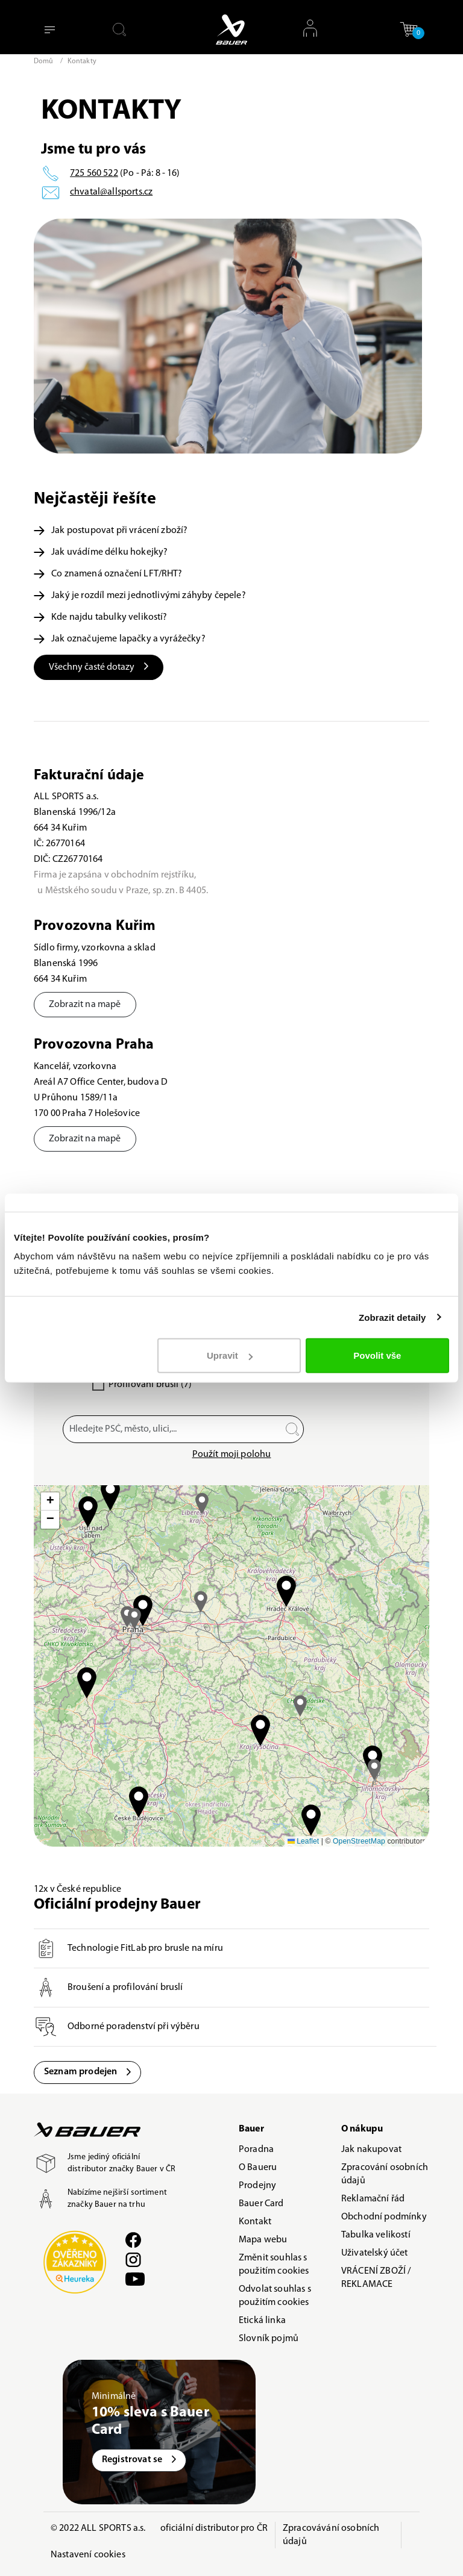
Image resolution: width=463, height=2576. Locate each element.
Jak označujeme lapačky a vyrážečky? (120, 639)
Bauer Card (261, 2204)
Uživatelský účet (374, 2253)
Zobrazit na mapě (85, 1004)
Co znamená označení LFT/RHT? (108, 574)
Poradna (256, 2149)
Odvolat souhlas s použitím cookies (275, 2295)
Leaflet (304, 1841)
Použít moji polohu (231, 1454)
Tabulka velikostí (376, 2235)
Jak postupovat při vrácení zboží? (110, 530)
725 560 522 (94, 173)
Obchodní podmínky (384, 2217)
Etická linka (262, 2320)
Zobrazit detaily (392, 1317)
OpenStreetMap (359, 1841)
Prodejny (257, 2186)
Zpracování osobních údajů (384, 2174)
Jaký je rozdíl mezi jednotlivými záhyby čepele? (140, 595)
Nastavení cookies (88, 2555)
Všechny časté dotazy (98, 667)
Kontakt (255, 2222)
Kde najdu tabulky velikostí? (101, 617)
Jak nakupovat (371, 2149)
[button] (408, 29)
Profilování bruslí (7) (150, 1384)
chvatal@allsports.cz (111, 192)
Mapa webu (263, 2240)
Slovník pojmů (268, 2339)
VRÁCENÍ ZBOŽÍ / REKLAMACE (376, 2277)
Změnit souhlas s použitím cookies (274, 2264)
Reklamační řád (373, 2199)
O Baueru (258, 2167)
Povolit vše (377, 1355)
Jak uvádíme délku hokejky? (101, 552)
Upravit (230, 1355)
